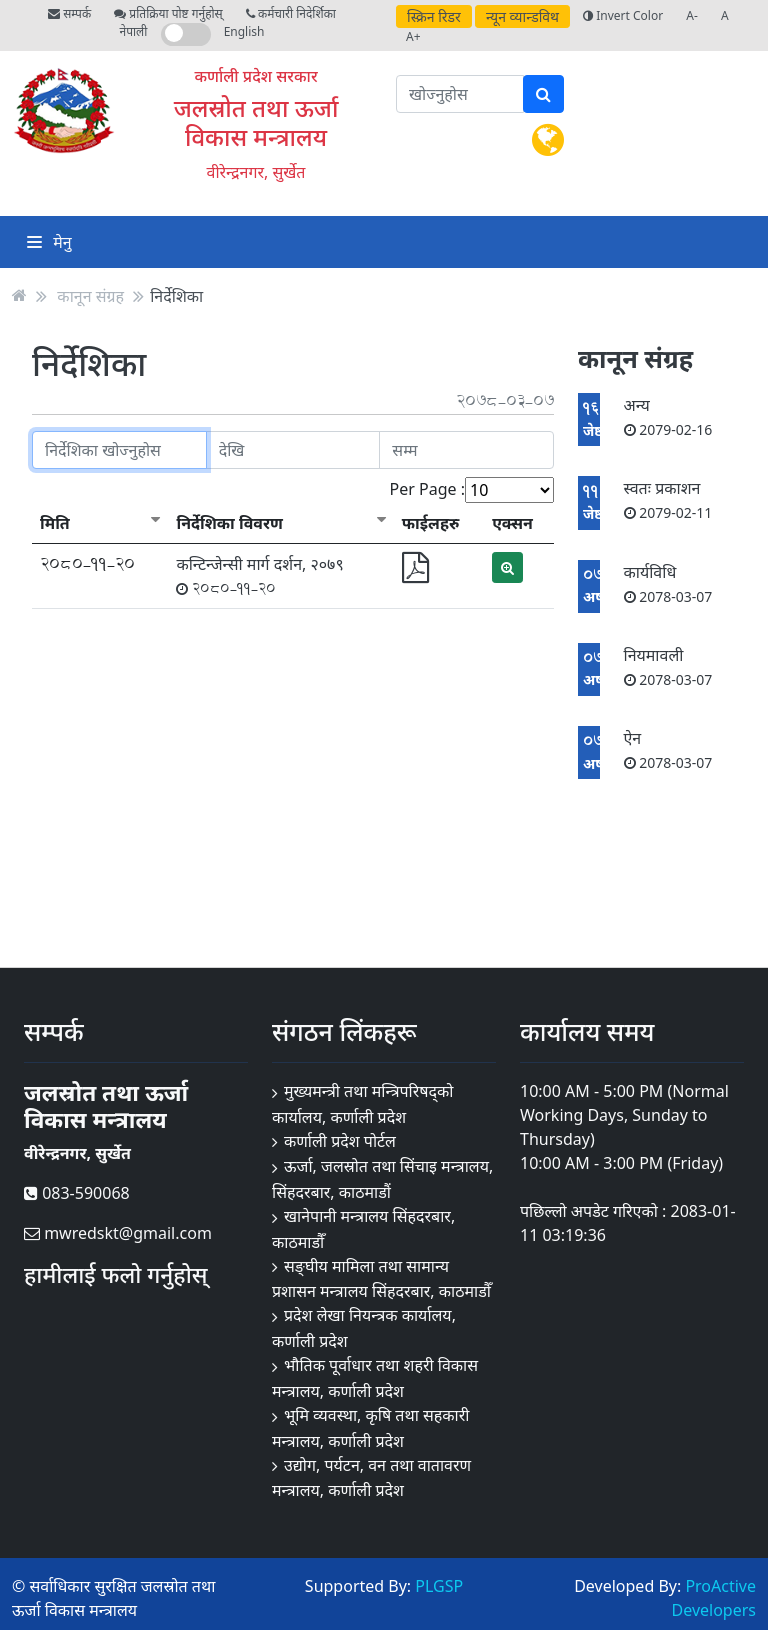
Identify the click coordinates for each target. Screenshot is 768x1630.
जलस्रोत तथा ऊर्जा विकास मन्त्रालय (256, 122)
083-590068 (77, 1193)
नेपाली (134, 31)
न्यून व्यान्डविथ (522, 16)
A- (692, 15)
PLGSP (439, 1586)
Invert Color (623, 15)
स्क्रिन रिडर (434, 16)
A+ (413, 36)
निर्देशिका (176, 295)
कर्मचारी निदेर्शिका (291, 13)
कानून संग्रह (90, 295)
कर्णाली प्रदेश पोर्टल (340, 1141)
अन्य (668, 416)
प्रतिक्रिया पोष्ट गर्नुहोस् (168, 13)
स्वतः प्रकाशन (668, 499)
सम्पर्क (69, 13)
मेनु (49, 242)
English (244, 31)
